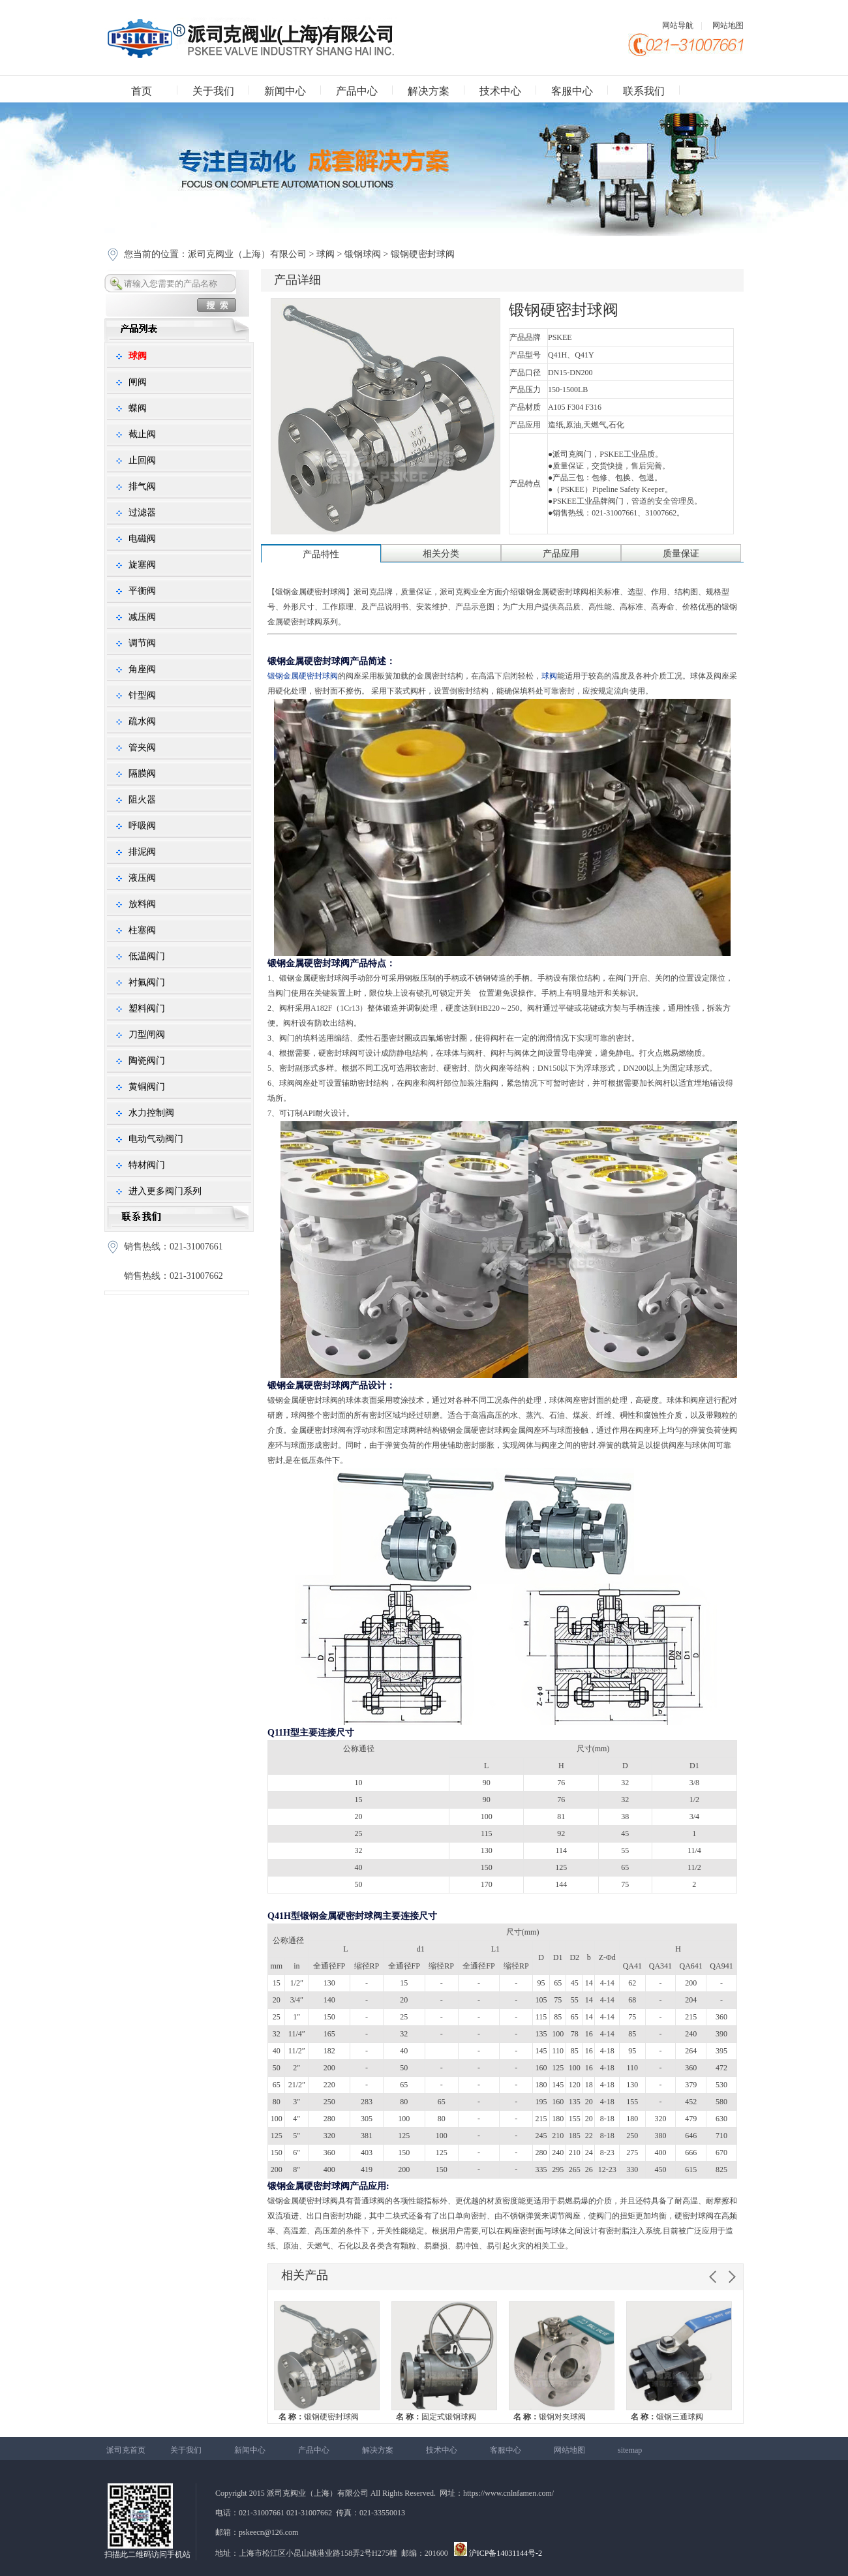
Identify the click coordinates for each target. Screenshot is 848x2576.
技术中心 (500, 91)
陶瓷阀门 (147, 1061)
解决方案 (428, 91)
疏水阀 (142, 721)
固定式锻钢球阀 (436, 2416)
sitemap (630, 2450)
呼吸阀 (142, 826)
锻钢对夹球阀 (549, 2416)
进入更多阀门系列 (165, 1191)
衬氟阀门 (147, 982)
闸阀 (138, 382)
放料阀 (142, 904)
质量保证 (681, 554)
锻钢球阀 (362, 254)
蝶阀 (138, 408)
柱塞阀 (142, 930)
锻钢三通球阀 (667, 2416)
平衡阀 (142, 591)
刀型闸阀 (147, 1034)
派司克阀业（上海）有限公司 (248, 254)
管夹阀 (142, 747)
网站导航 (677, 25)
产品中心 (357, 91)
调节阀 (142, 643)
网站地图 (728, 25)
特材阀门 (147, 1165)
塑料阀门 (147, 1008)
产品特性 (321, 554)
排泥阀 (142, 852)
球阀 (325, 254)
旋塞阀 (142, 565)
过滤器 (142, 512)
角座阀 (142, 669)
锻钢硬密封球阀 (319, 2416)
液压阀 (142, 878)
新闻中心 (285, 91)
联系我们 (644, 91)
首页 (141, 91)
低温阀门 (147, 956)
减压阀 (142, 617)
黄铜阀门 (147, 1087)
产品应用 (561, 554)
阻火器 (142, 800)
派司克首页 (125, 2450)
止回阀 (142, 460)
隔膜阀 (142, 773)
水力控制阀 (151, 1113)
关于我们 (213, 91)
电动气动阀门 (156, 1139)
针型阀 (142, 695)
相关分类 (441, 554)
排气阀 (142, 486)
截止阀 (142, 434)
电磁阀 (142, 539)
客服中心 (572, 91)
